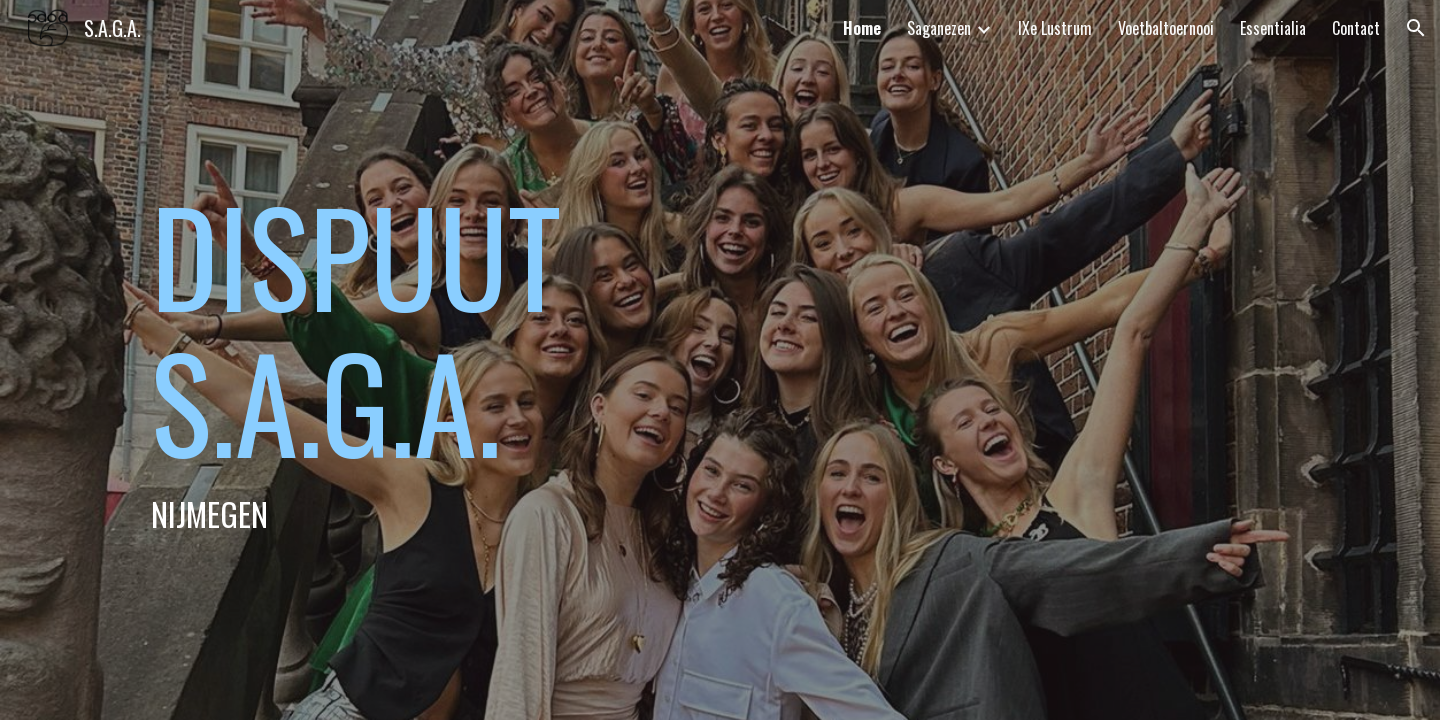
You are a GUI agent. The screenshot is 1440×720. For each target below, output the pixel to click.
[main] (473, 360)
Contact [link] (1356, 28)
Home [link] (862, 28)
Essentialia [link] (1273, 28)
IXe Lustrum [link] (1055, 28)
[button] (1416, 28)
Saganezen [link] (939, 28)
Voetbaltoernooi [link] (1166, 28)
